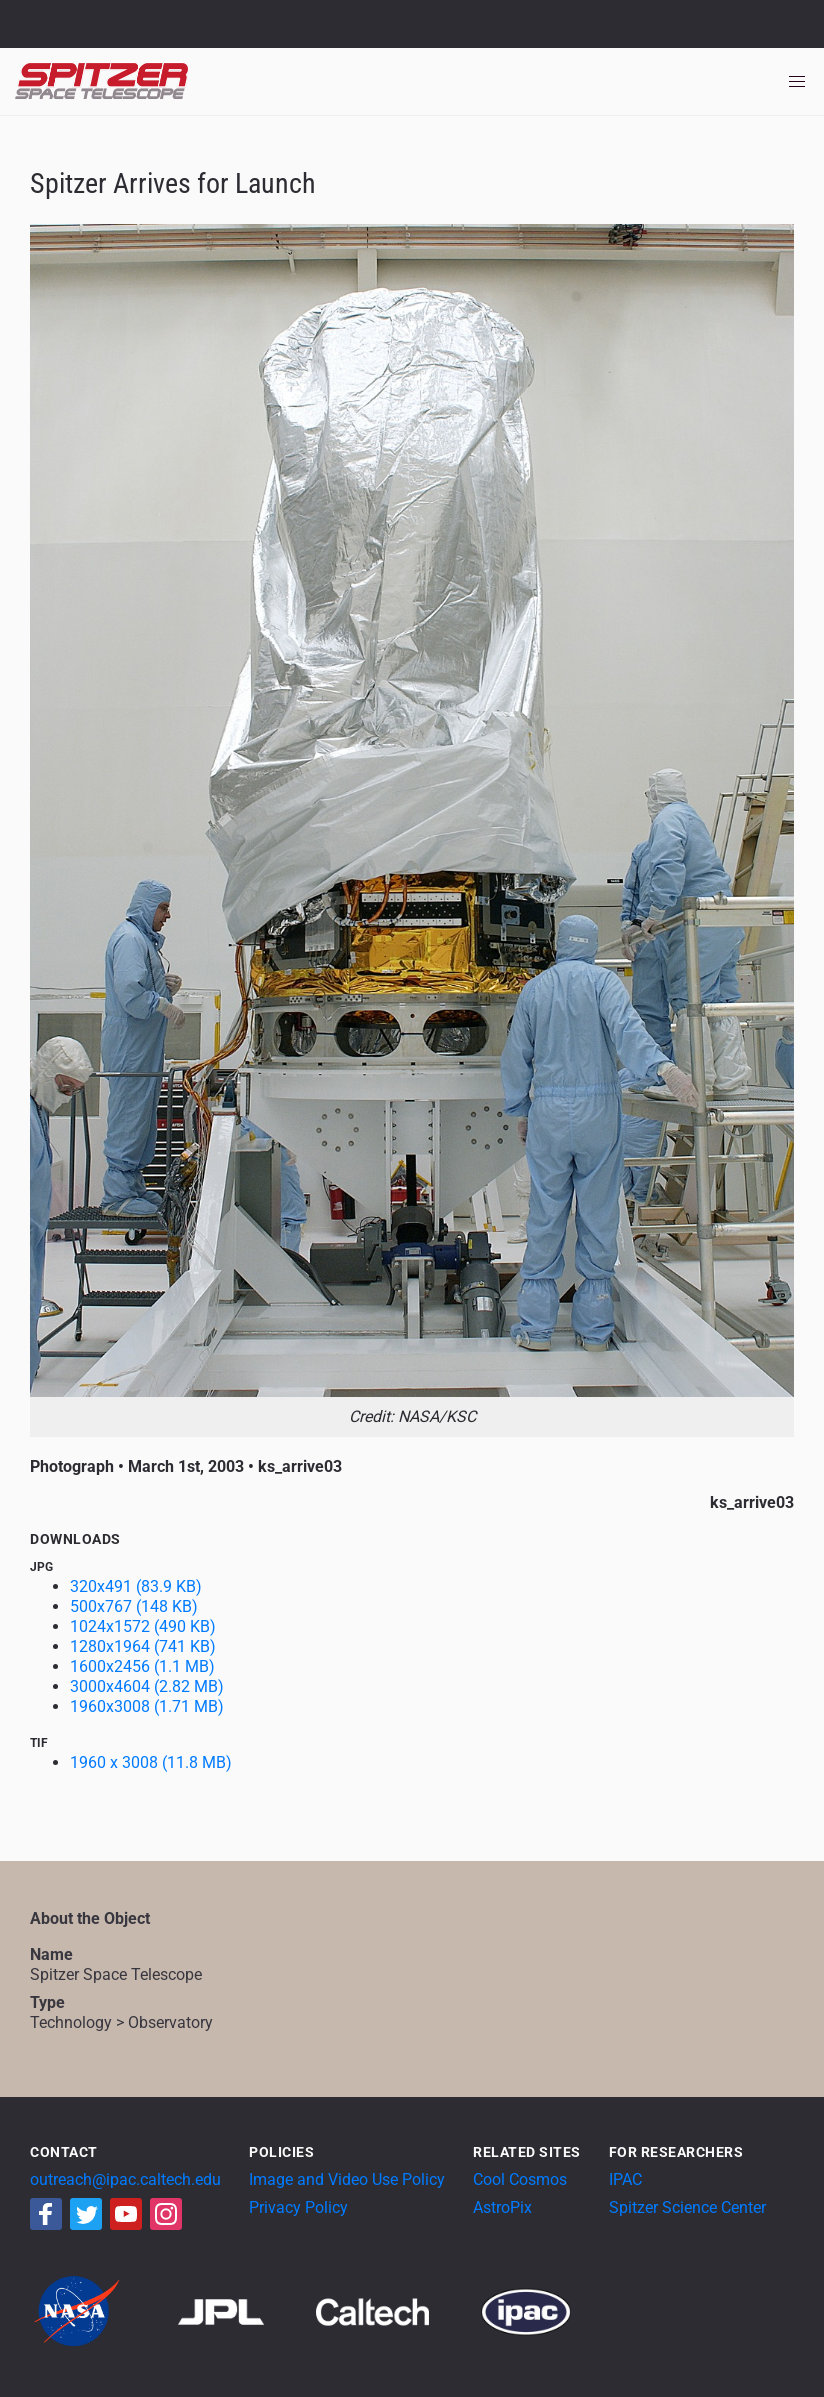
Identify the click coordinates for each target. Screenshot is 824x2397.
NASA (38, 24)
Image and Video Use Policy (347, 2179)
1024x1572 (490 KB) (143, 1626)
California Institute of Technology (132, 33)
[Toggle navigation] (797, 82)
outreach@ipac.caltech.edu (125, 2179)
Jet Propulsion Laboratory (132, 15)
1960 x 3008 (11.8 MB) (151, 1762)
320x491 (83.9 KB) (136, 1586)
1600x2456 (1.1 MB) (142, 1666)
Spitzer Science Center (687, 2207)
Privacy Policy (298, 2207)
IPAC (625, 2179)
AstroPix (502, 2207)
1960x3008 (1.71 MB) (147, 1706)
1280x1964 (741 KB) (143, 1646)
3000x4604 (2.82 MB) (147, 1686)
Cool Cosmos (520, 2179)
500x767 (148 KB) (134, 1606)
